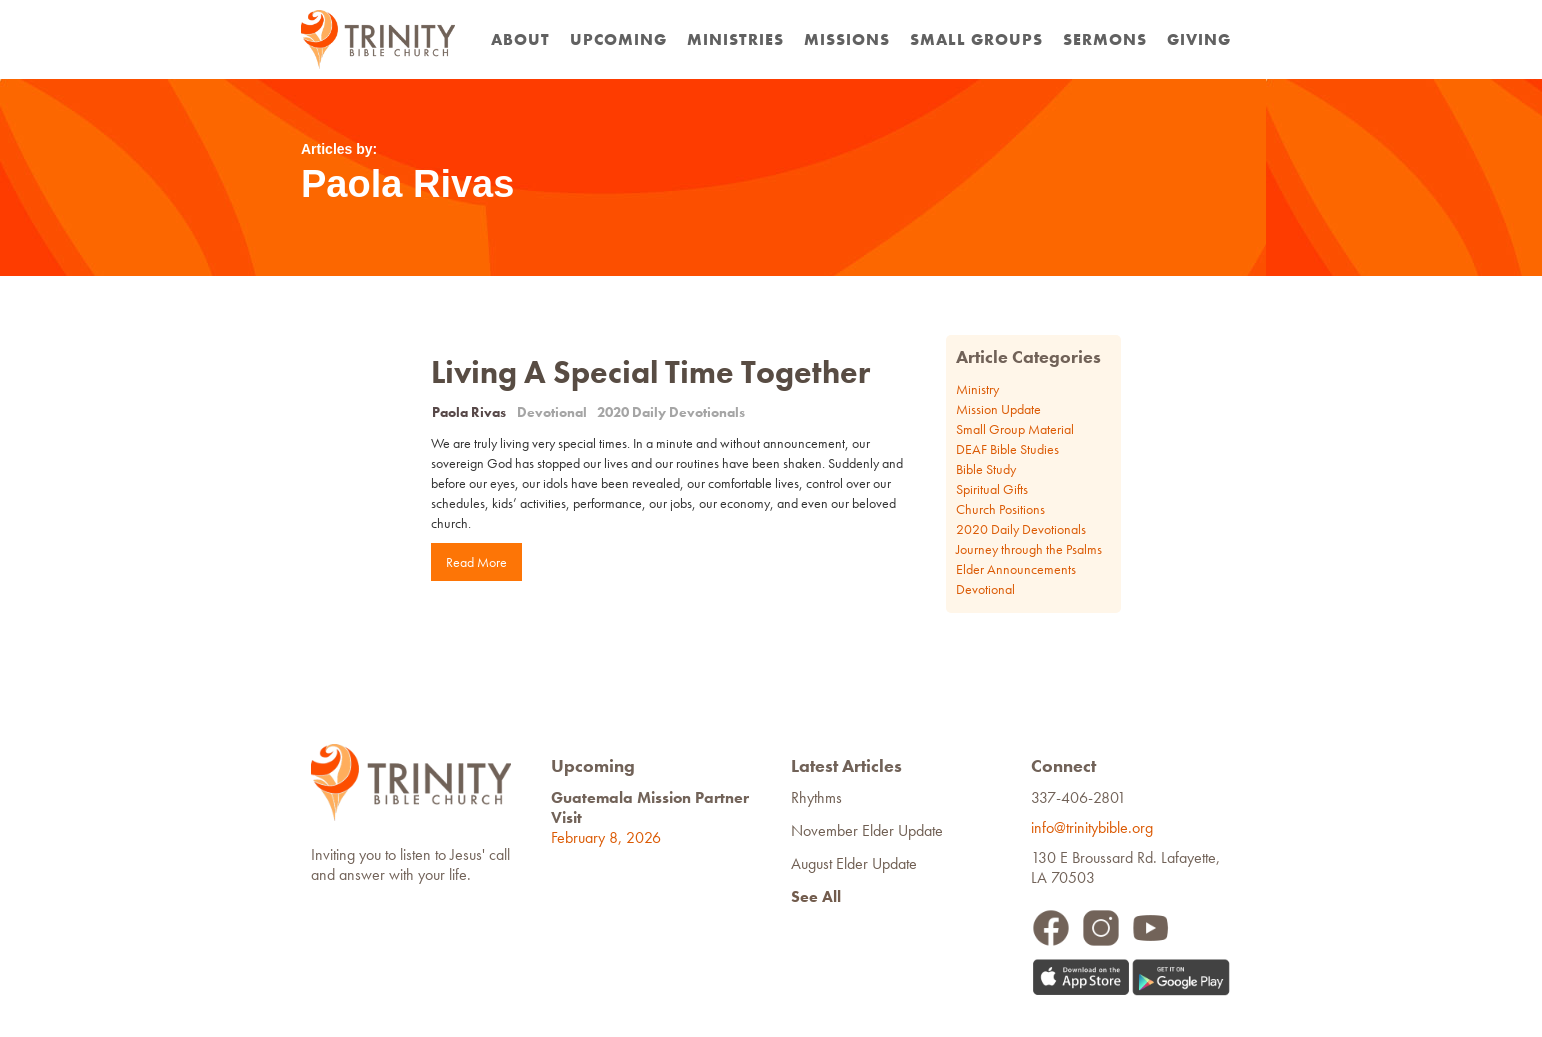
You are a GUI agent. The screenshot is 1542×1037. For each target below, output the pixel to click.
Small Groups (976, 39)
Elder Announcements (1016, 569)
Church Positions (1000, 509)
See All (816, 896)
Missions (847, 39)
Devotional (552, 412)
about (520, 39)
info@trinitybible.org (1096, 827)
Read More (476, 562)
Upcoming (618, 39)
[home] (378, 39)
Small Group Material (1015, 429)
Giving (1199, 39)
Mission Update (998, 409)
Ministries (735, 39)
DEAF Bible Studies (1007, 449)
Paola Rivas (469, 412)
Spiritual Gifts (992, 489)
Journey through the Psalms (1029, 549)
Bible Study (986, 469)
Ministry (977, 389)
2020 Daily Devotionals (671, 412)
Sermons (1105, 39)
